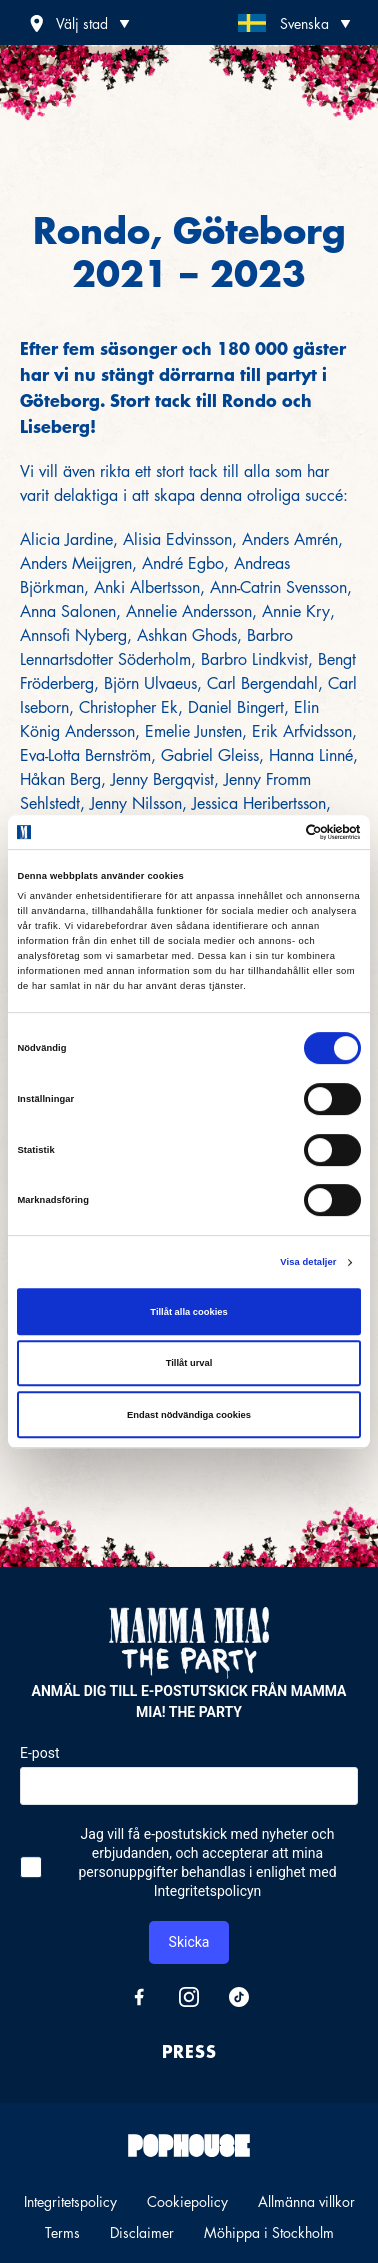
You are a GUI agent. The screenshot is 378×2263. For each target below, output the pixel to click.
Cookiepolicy (187, 2201)
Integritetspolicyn (208, 1891)
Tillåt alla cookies (188, 1312)
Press (189, 2051)
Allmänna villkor (306, 2201)
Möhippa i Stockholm (269, 2232)
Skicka (189, 1942)
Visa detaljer (308, 1262)
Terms (62, 2232)
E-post (39, 1753)
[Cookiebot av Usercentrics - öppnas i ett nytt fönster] (273, 832)
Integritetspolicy (70, 2201)
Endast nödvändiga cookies (189, 1415)
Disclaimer (142, 2232)
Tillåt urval (189, 1363)
